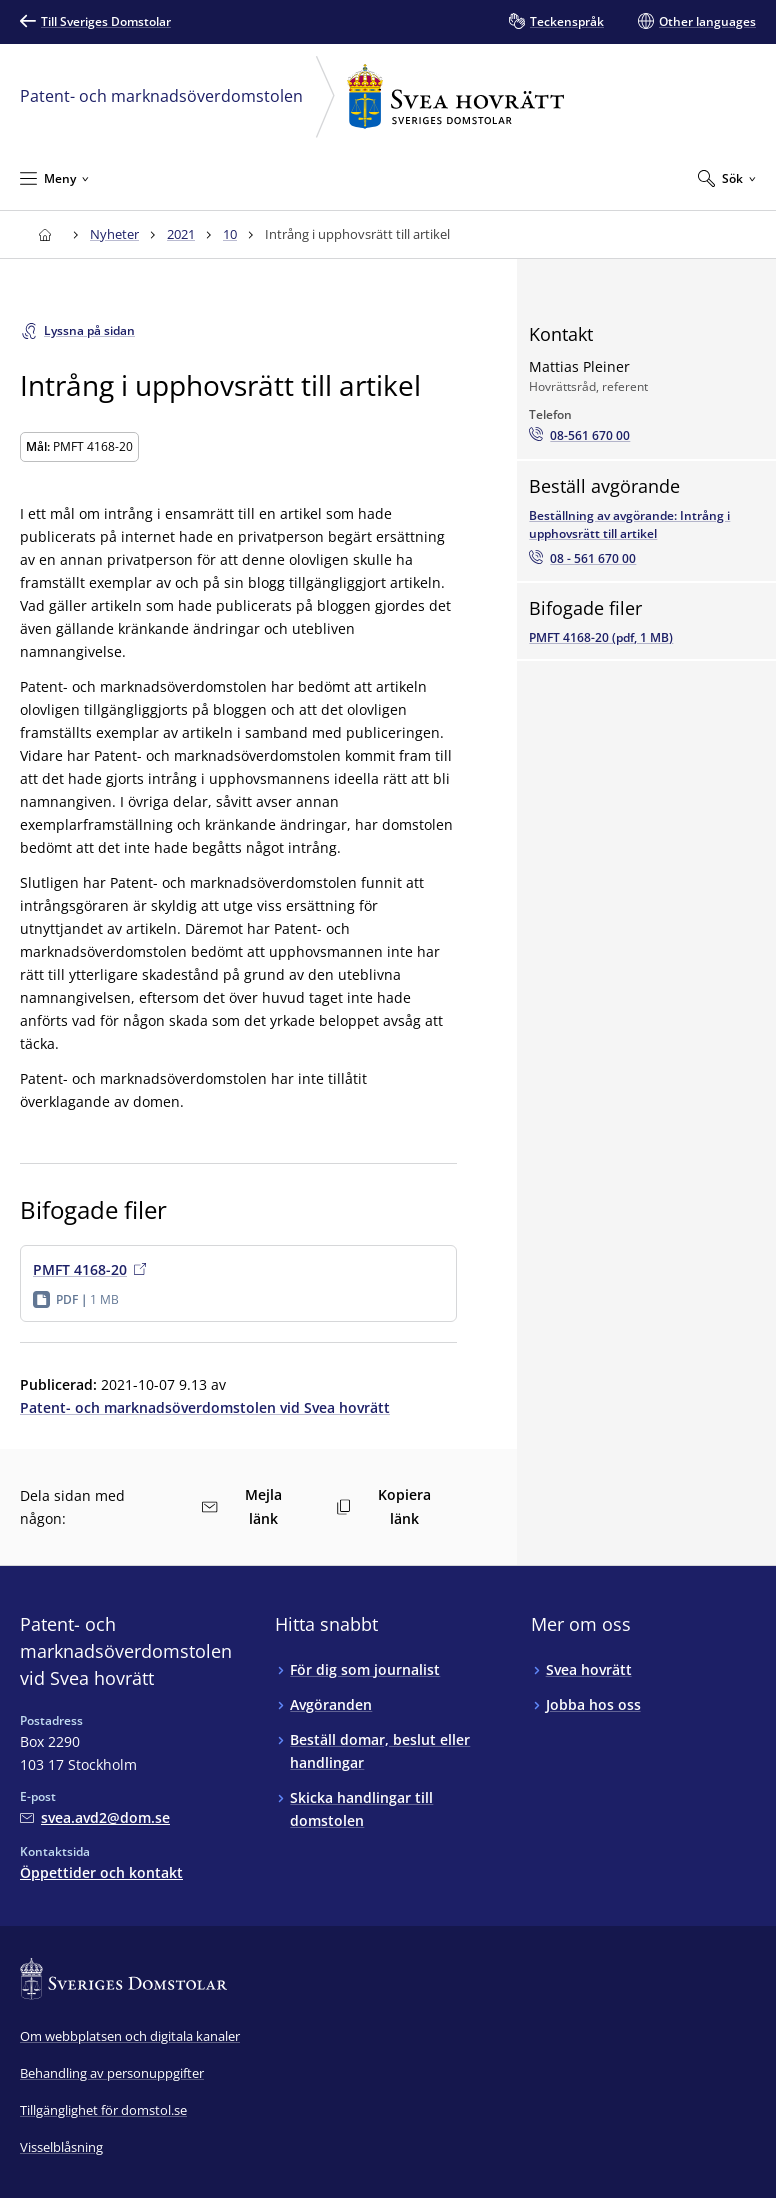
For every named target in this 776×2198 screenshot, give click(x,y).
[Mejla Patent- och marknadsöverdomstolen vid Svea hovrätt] (95, 1817)
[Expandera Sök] (727, 178)
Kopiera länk (383, 1506)
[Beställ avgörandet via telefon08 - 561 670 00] (582, 559)
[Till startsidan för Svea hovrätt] (44, 234)
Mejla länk (241, 1506)
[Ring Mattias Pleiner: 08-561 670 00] (579, 436)
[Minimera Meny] (54, 178)
